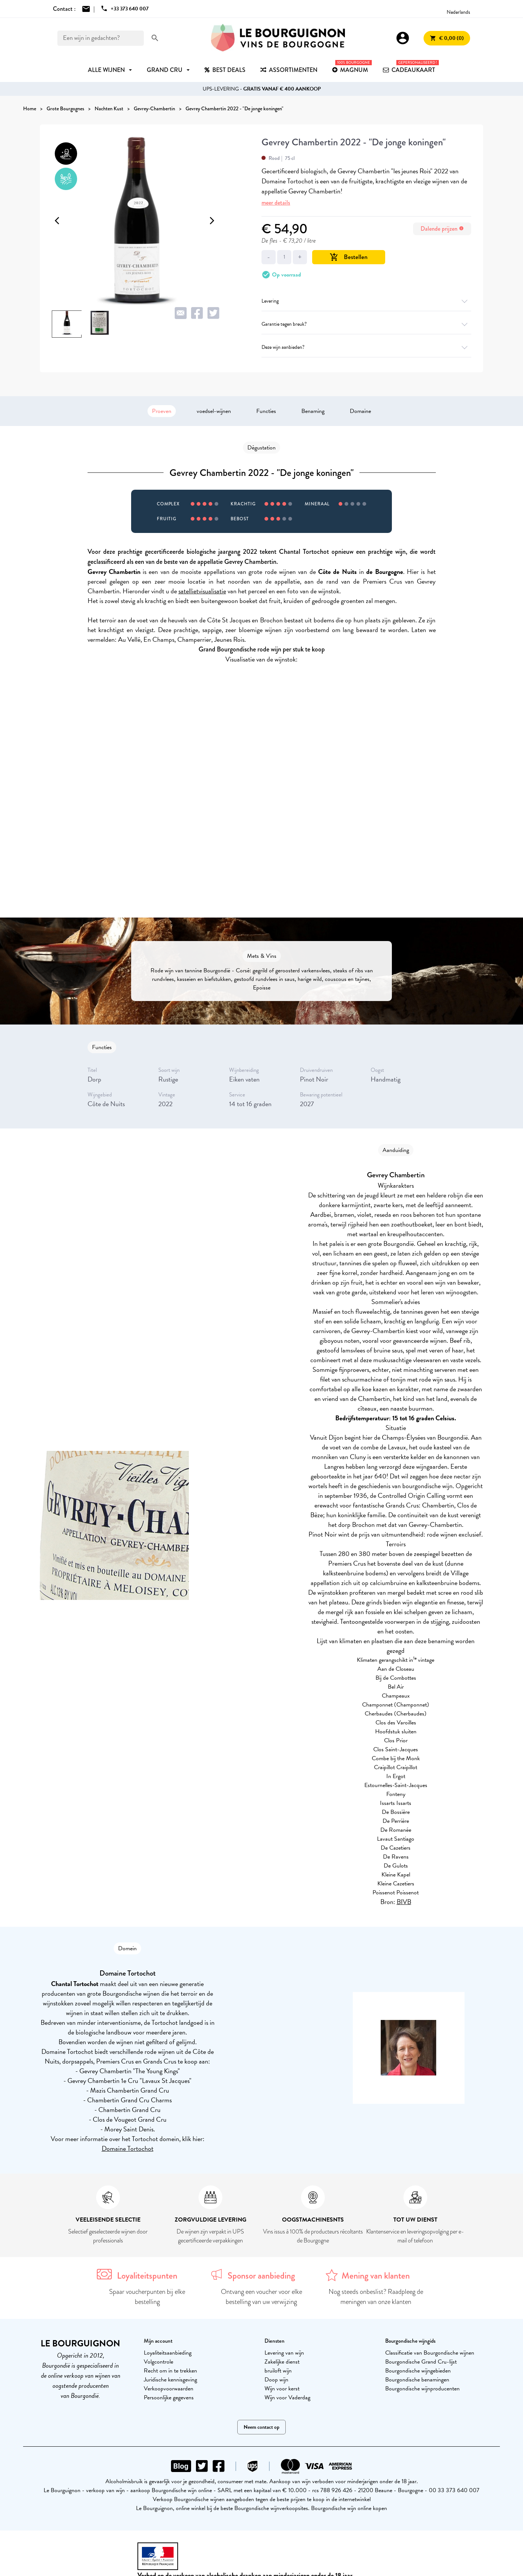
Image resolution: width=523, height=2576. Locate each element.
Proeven (161, 411)
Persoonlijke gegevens (169, 2397)
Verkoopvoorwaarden (168, 2388)
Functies (266, 411)
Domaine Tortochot (127, 2148)
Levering (366, 301)
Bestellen (349, 257)
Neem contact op (261, 2427)
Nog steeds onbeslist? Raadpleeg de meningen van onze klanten (376, 2297)
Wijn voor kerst (281, 2388)
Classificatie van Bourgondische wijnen (429, 2352)
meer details (276, 202)
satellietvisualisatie (202, 591)
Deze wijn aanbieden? (366, 347)
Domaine (360, 411)
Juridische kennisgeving (170, 2379)
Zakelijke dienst (281, 2361)
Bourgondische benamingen (417, 2379)
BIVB (404, 1902)
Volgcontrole (158, 2361)
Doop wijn (276, 2379)
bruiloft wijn (278, 2370)
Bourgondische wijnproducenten (422, 2388)
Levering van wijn (284, 2352)
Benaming (312, 411)
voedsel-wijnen (214, 411)
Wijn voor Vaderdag (287, 2397)
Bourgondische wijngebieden (418, 2370)
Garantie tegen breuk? (366, 324)
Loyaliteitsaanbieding (167, 2352)
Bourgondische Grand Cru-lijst (421, 2361)
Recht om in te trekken (170, 2370)
